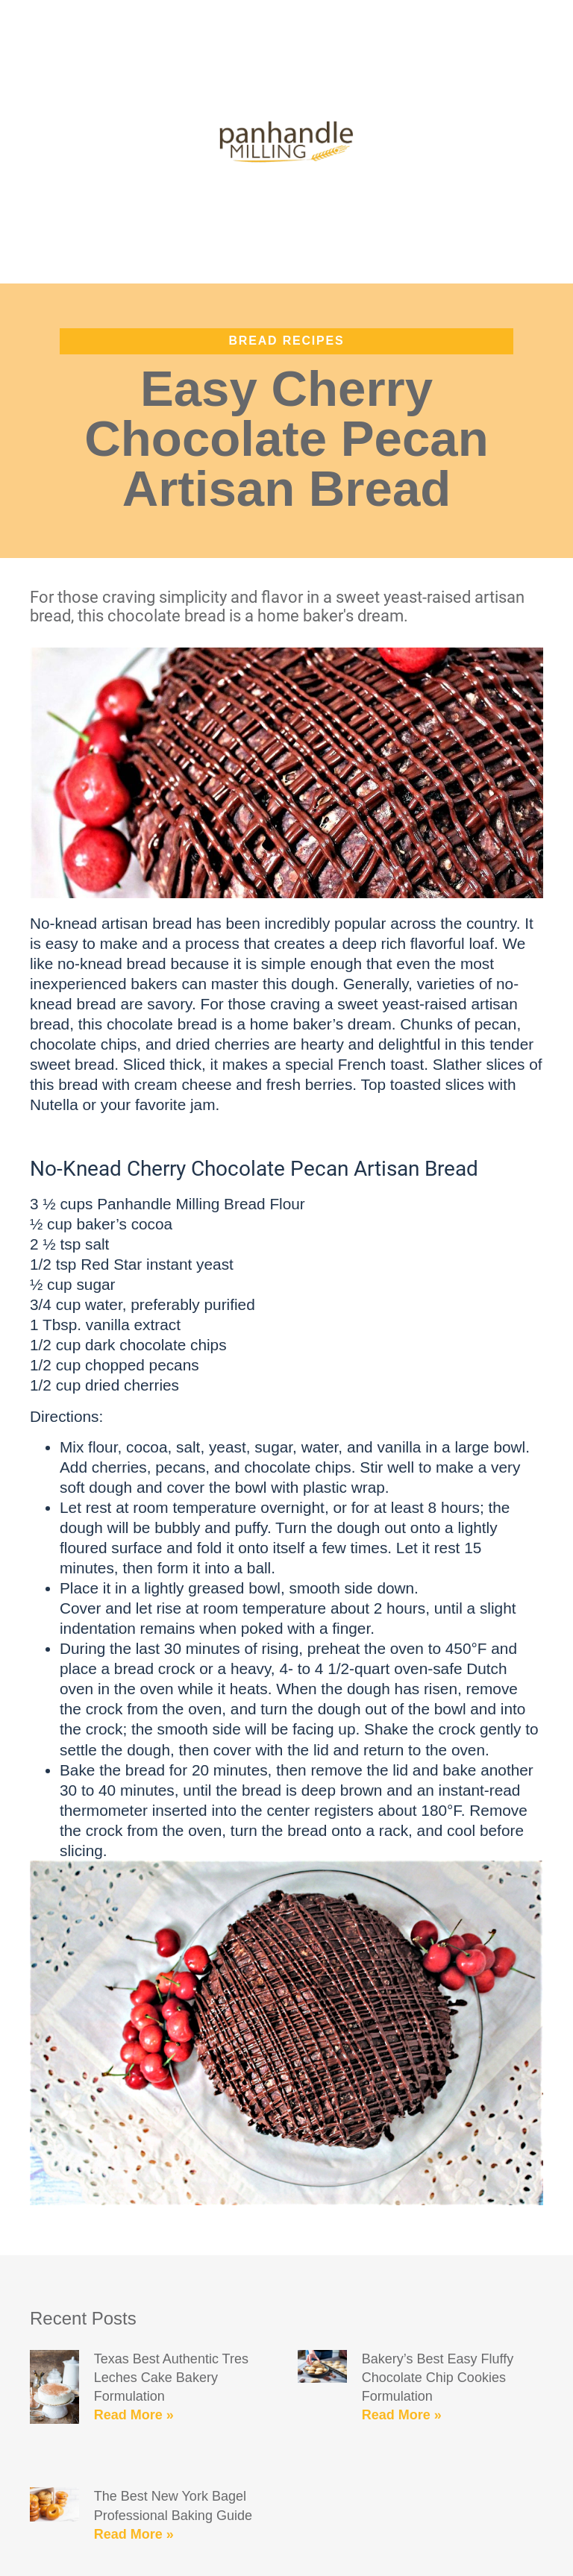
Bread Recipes (287, 340)
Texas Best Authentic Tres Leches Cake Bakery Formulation (171, 2377)
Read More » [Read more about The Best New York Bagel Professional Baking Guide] (134, 2534)
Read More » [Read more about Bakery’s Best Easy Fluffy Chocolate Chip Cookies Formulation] (402, 2414)
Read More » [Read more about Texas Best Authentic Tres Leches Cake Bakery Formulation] (134, 2414)
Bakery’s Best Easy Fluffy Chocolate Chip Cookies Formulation (437, 2377)
